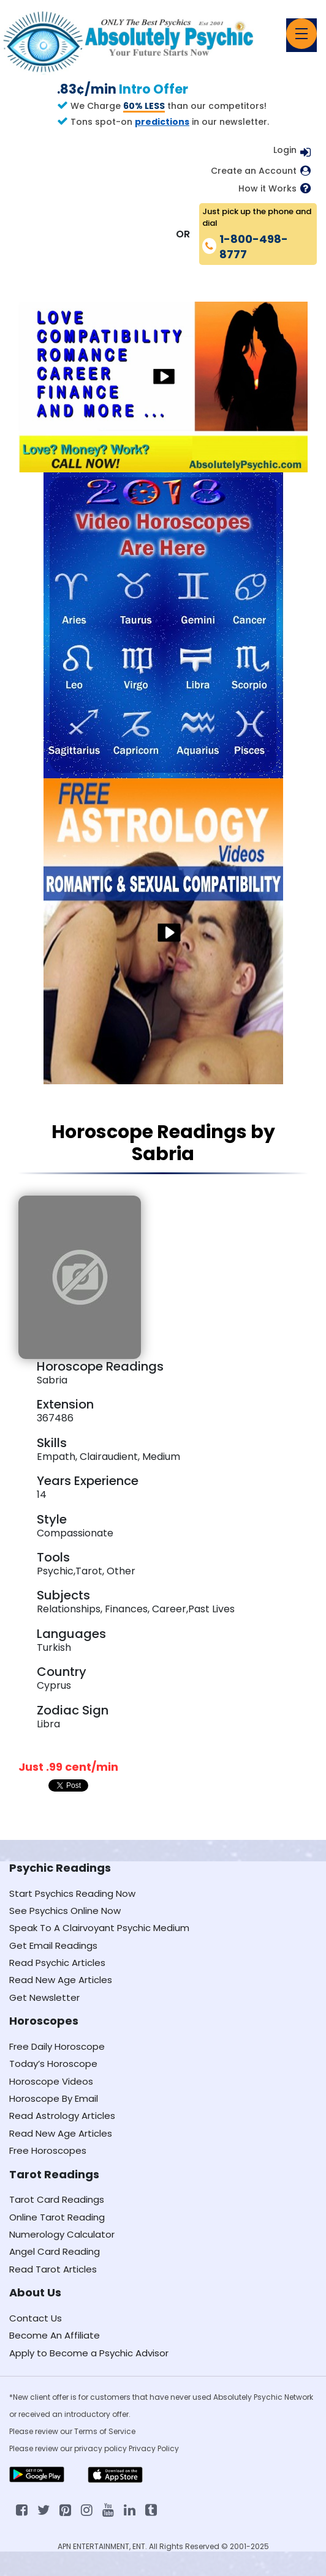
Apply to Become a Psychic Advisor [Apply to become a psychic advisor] (89, 2353)
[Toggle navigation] (301, 33)
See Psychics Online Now (65, 1910)
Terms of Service (104, 2431)
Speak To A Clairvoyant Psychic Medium (99, 1927)
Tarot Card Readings (56, 2199)
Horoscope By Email (53, 2098)
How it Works (267, 189)
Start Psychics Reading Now (72, 1893)
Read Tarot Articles (53, 2269)
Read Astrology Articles (62, 2115)
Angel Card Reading (54, 2251)
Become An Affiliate (54, 2335)
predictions (162, 122)
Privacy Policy (154, 2448)
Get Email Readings (53, 1945)
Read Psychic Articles (57, 1962)
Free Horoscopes (47, 2150)
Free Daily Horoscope (57, 2046)
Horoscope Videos (51, 2081)
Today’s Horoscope (53, 2063)
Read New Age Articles (60, 1979)
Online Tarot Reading (57, 2217)
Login (285, 150)
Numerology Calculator (62, 2234)
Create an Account (254, 171)
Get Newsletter (44, 1997)
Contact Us (35, 2318)
